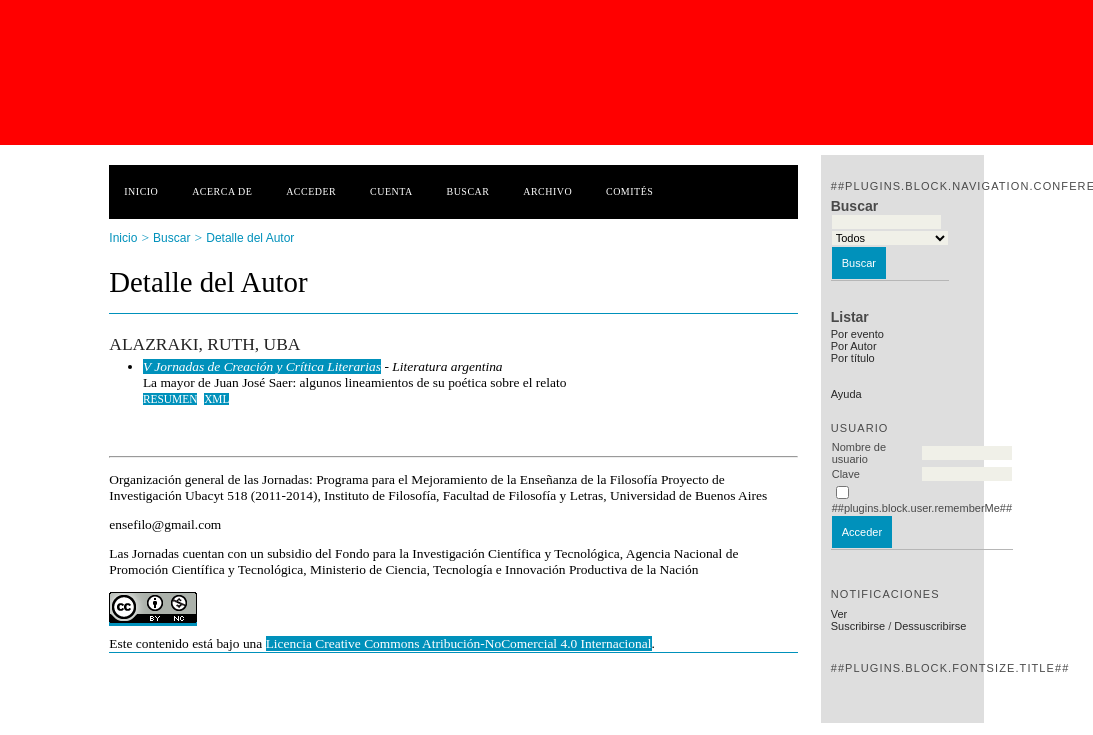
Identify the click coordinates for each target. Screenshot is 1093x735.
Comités (629, 191)
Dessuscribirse (930, 626)
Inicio (141, 191)
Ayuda (846, 394)
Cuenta (391, 191)
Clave (846, 474)
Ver (839, 614)
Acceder (311, 191)
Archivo (547, 191)
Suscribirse (858, 626)
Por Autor (854, 346)
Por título (853, 358)
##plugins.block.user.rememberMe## (922, 508)
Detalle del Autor (250, 238)
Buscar (468, 191)
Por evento (857, 334)
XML (216, 399)
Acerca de (222, 191)
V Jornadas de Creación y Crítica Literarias (262, 366)
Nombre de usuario (859, 453)
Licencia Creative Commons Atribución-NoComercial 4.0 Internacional (459, 643)
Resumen (170, 399)
